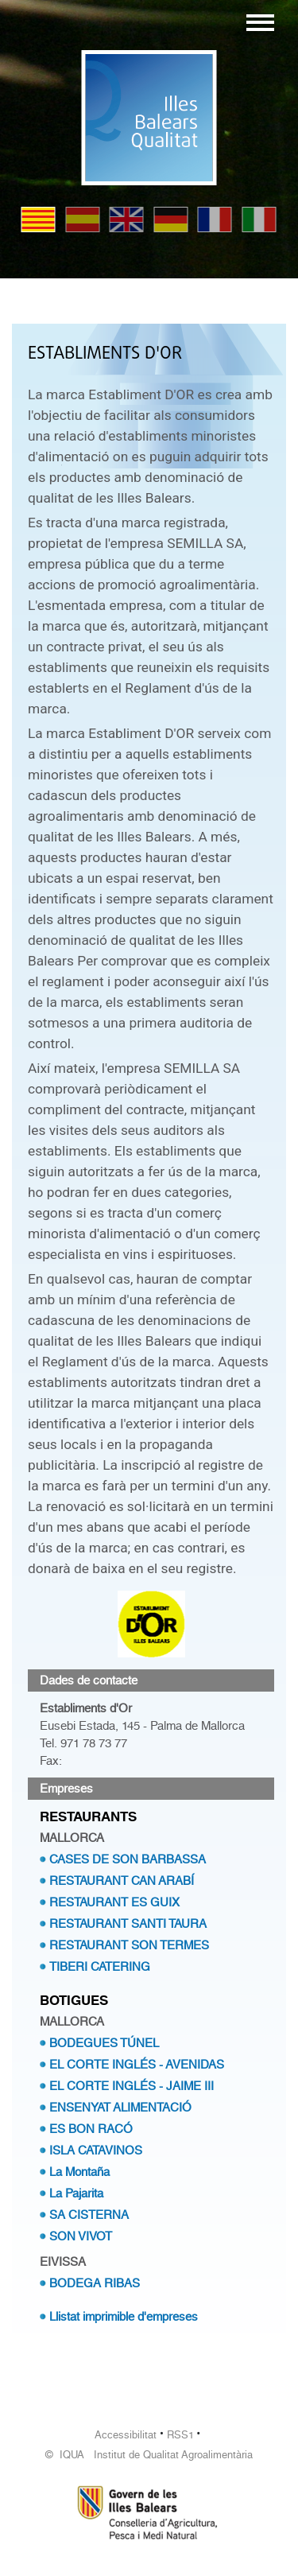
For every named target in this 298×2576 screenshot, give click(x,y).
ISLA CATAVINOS (95, 2150)
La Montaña (79, 2172)
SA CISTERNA (89, 2215)
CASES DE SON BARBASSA (127, 1859)
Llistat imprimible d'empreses (123, 2317)
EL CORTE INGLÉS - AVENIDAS (136, 2064)
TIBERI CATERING (99, 1967)
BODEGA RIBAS (94, 2283)
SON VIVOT (80, 2236)
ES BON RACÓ (91, 2129)
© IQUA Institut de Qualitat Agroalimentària (149, 2455)
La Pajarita (76, 2193)
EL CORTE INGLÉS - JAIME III (131, 2086)
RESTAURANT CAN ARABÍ (121, 1881)
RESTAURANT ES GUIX (114, 1902)
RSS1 (180, 2435)
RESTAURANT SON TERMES (129, 1945)
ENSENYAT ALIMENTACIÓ (120, 2107)
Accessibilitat (126, 2435)
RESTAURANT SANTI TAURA (128, 1924)
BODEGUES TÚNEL (104, 2043)
